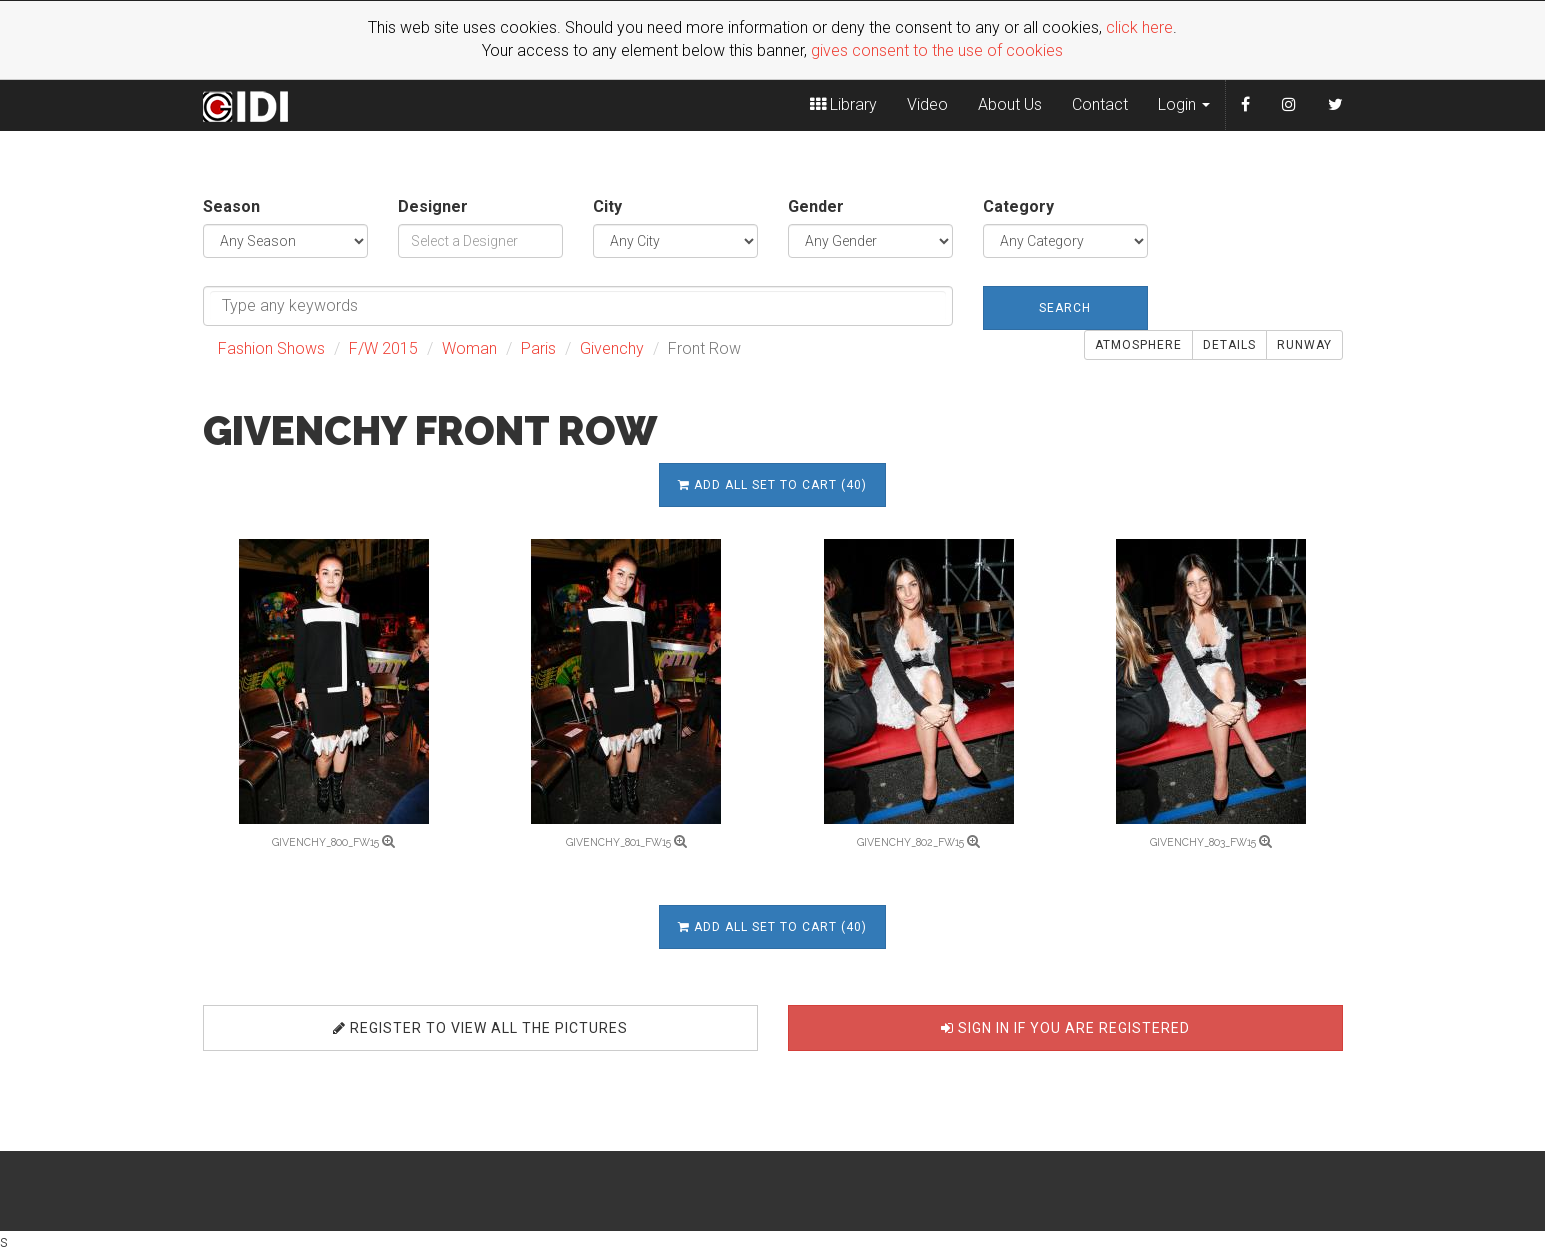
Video (927, 104)
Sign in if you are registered (1065, 1028)
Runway (1304, 345)
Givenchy (612, 348)
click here (1139, 27)
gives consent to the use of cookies (937, 50)
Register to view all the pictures (480, 1028)
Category (1018, 206)
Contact (1100, 104)
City (607, 206)
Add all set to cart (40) (772, 485)
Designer (433, 206)
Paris (538, 348)
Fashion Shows (271, 348)
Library (843, 104)
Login (1184, 104)
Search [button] (1065, 308)
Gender (816, 206)
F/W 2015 (383, 348)
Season (231, 206)
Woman (469, 348)
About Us (1010, 104)
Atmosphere (1138, 345)
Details (1229, 345)
